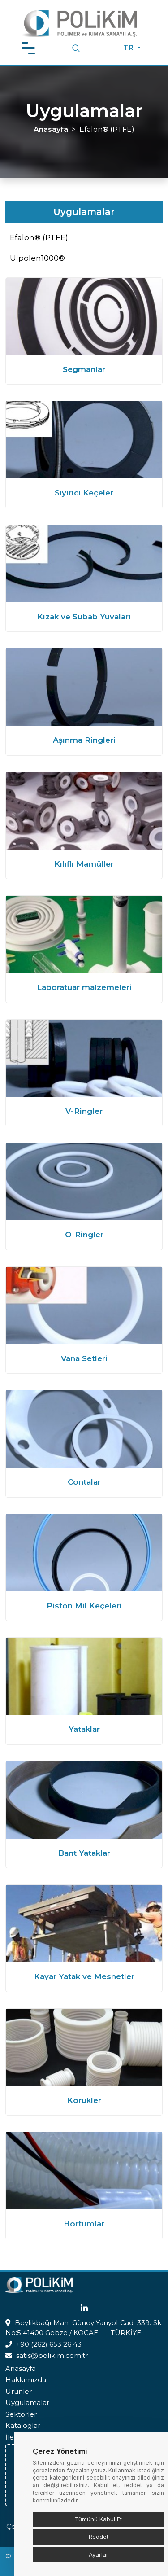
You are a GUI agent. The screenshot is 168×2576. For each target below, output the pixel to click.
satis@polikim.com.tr (52, 2355)
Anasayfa (51, 129)
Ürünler (18, 2391)
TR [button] (129, 48)
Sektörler (21, 2414)
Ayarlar (98, 2554)
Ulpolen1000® (37, 258)
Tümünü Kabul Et (98, 2519)
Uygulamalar (27, 2402)
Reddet (98, 2536)
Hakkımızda (25, 2379)
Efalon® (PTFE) (39, 237)
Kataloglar (22, 2425)
